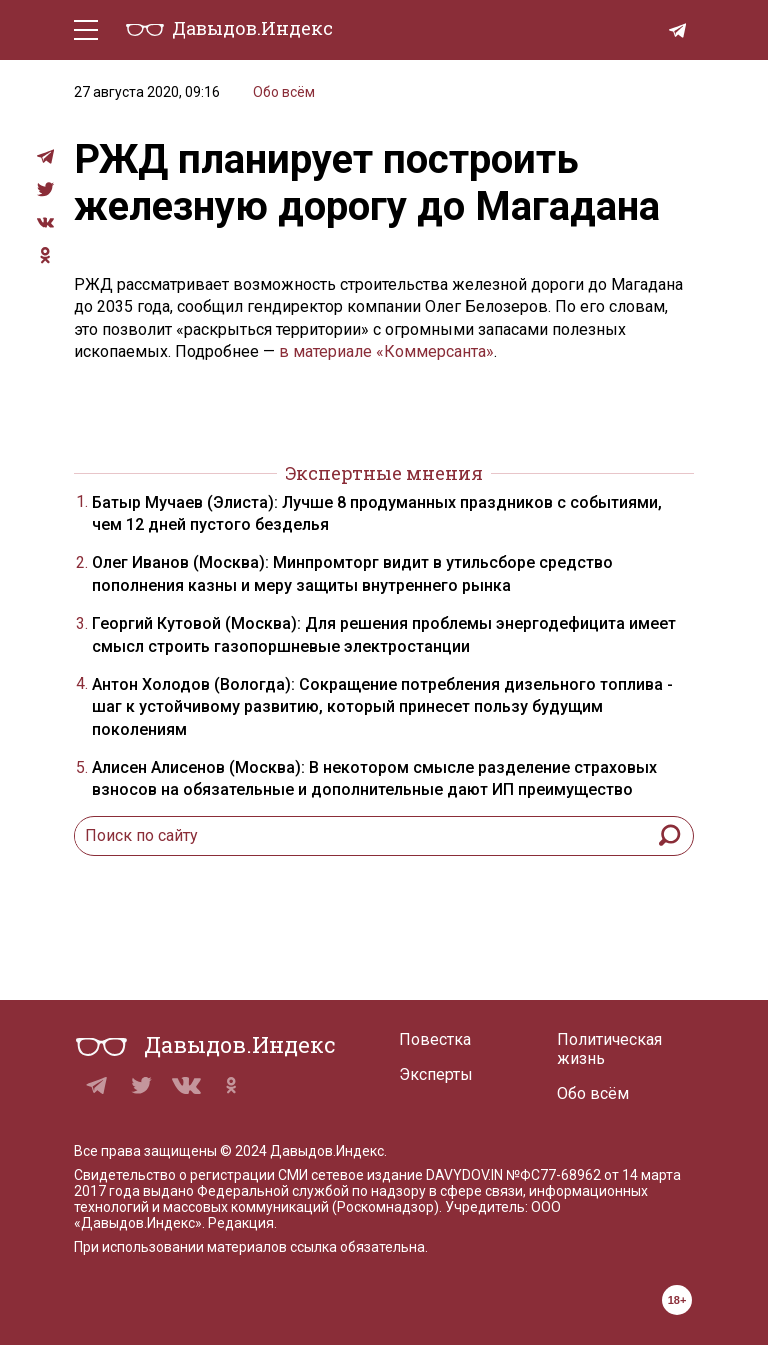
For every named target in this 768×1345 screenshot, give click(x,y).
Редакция (241, 1223)
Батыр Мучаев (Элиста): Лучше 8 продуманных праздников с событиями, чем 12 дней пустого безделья (377, 513)
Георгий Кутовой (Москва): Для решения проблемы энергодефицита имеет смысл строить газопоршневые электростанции (384, 634)
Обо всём (284, 92)
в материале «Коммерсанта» (386, 351)
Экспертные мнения (384, 473)
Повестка (435, 1039)
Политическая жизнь (609, 1049)
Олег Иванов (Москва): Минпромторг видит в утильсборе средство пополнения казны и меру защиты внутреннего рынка (352, 573)
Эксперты (436, 1074)
